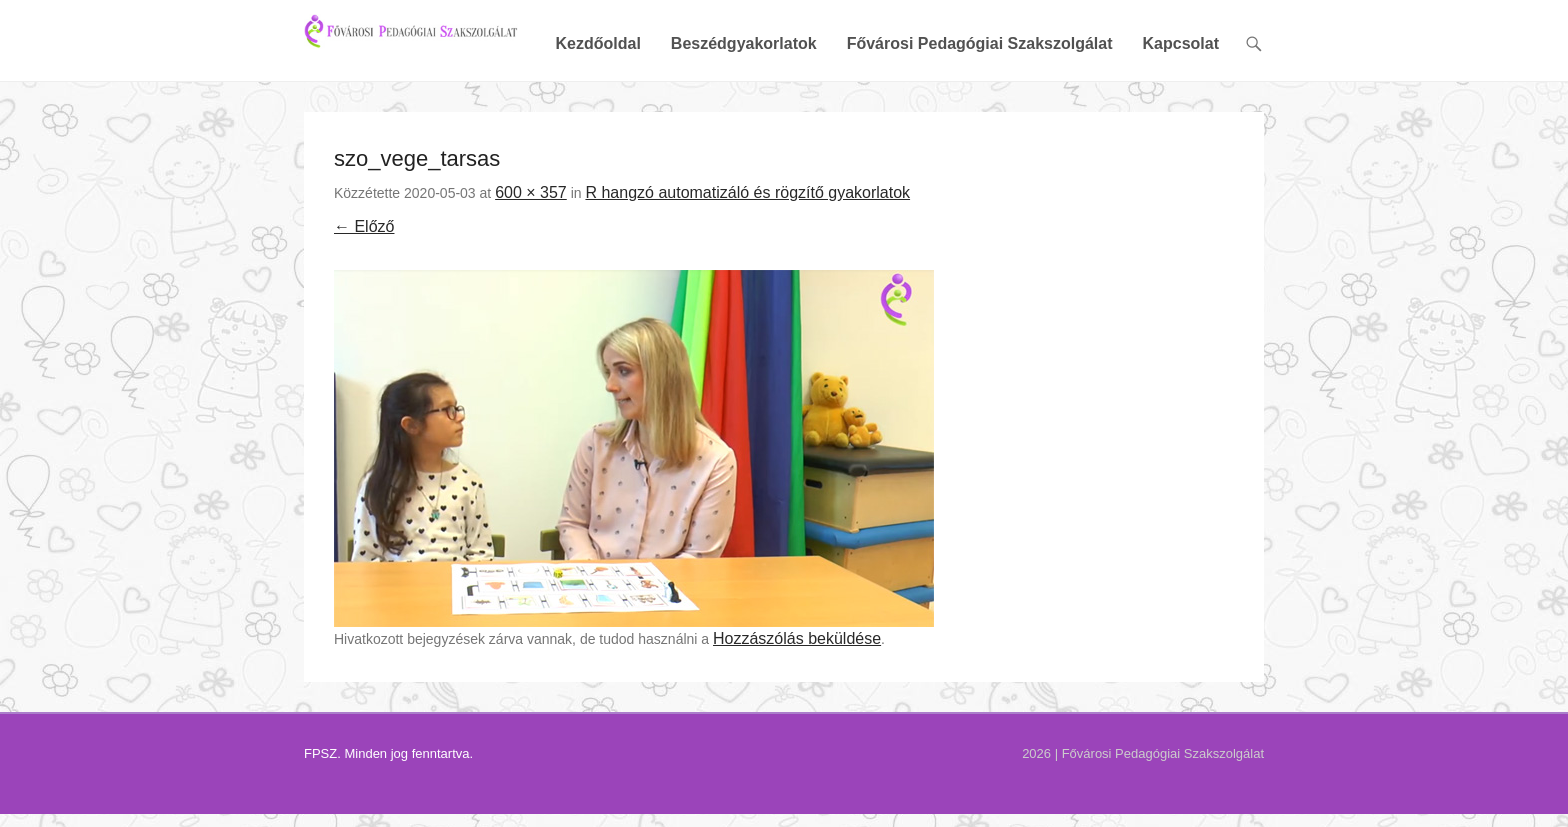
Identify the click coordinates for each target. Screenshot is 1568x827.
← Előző (364, 295)
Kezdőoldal (597, 112)
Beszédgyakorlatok (744, 112)
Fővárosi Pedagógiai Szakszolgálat (980, 112)
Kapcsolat (1181, 112)
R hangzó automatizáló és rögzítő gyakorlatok (747, 260)
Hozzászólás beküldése (797, 707)
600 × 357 (531, 260)
